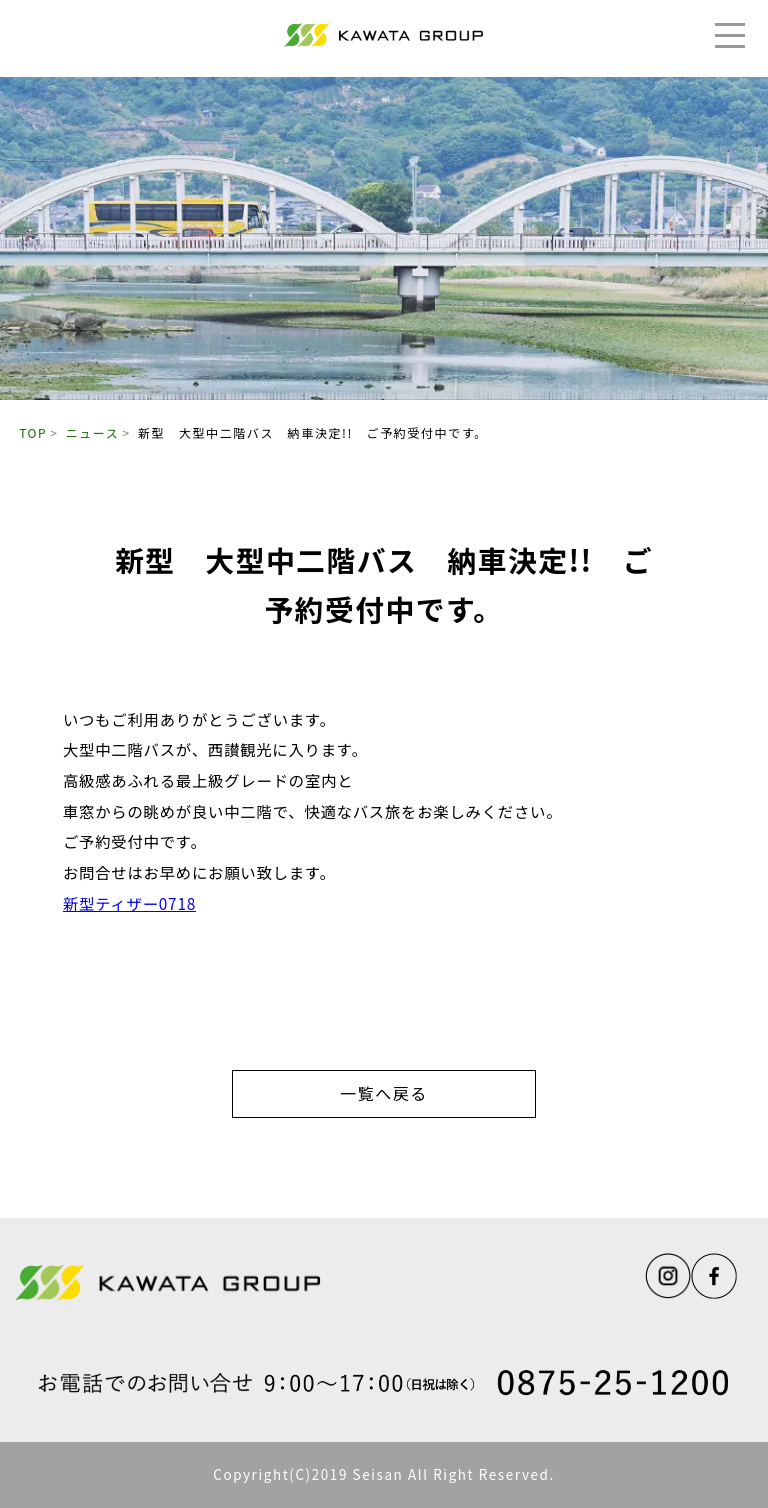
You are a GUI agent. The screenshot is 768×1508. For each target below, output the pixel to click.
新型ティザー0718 (129, 903)
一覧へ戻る (384, 1093)
